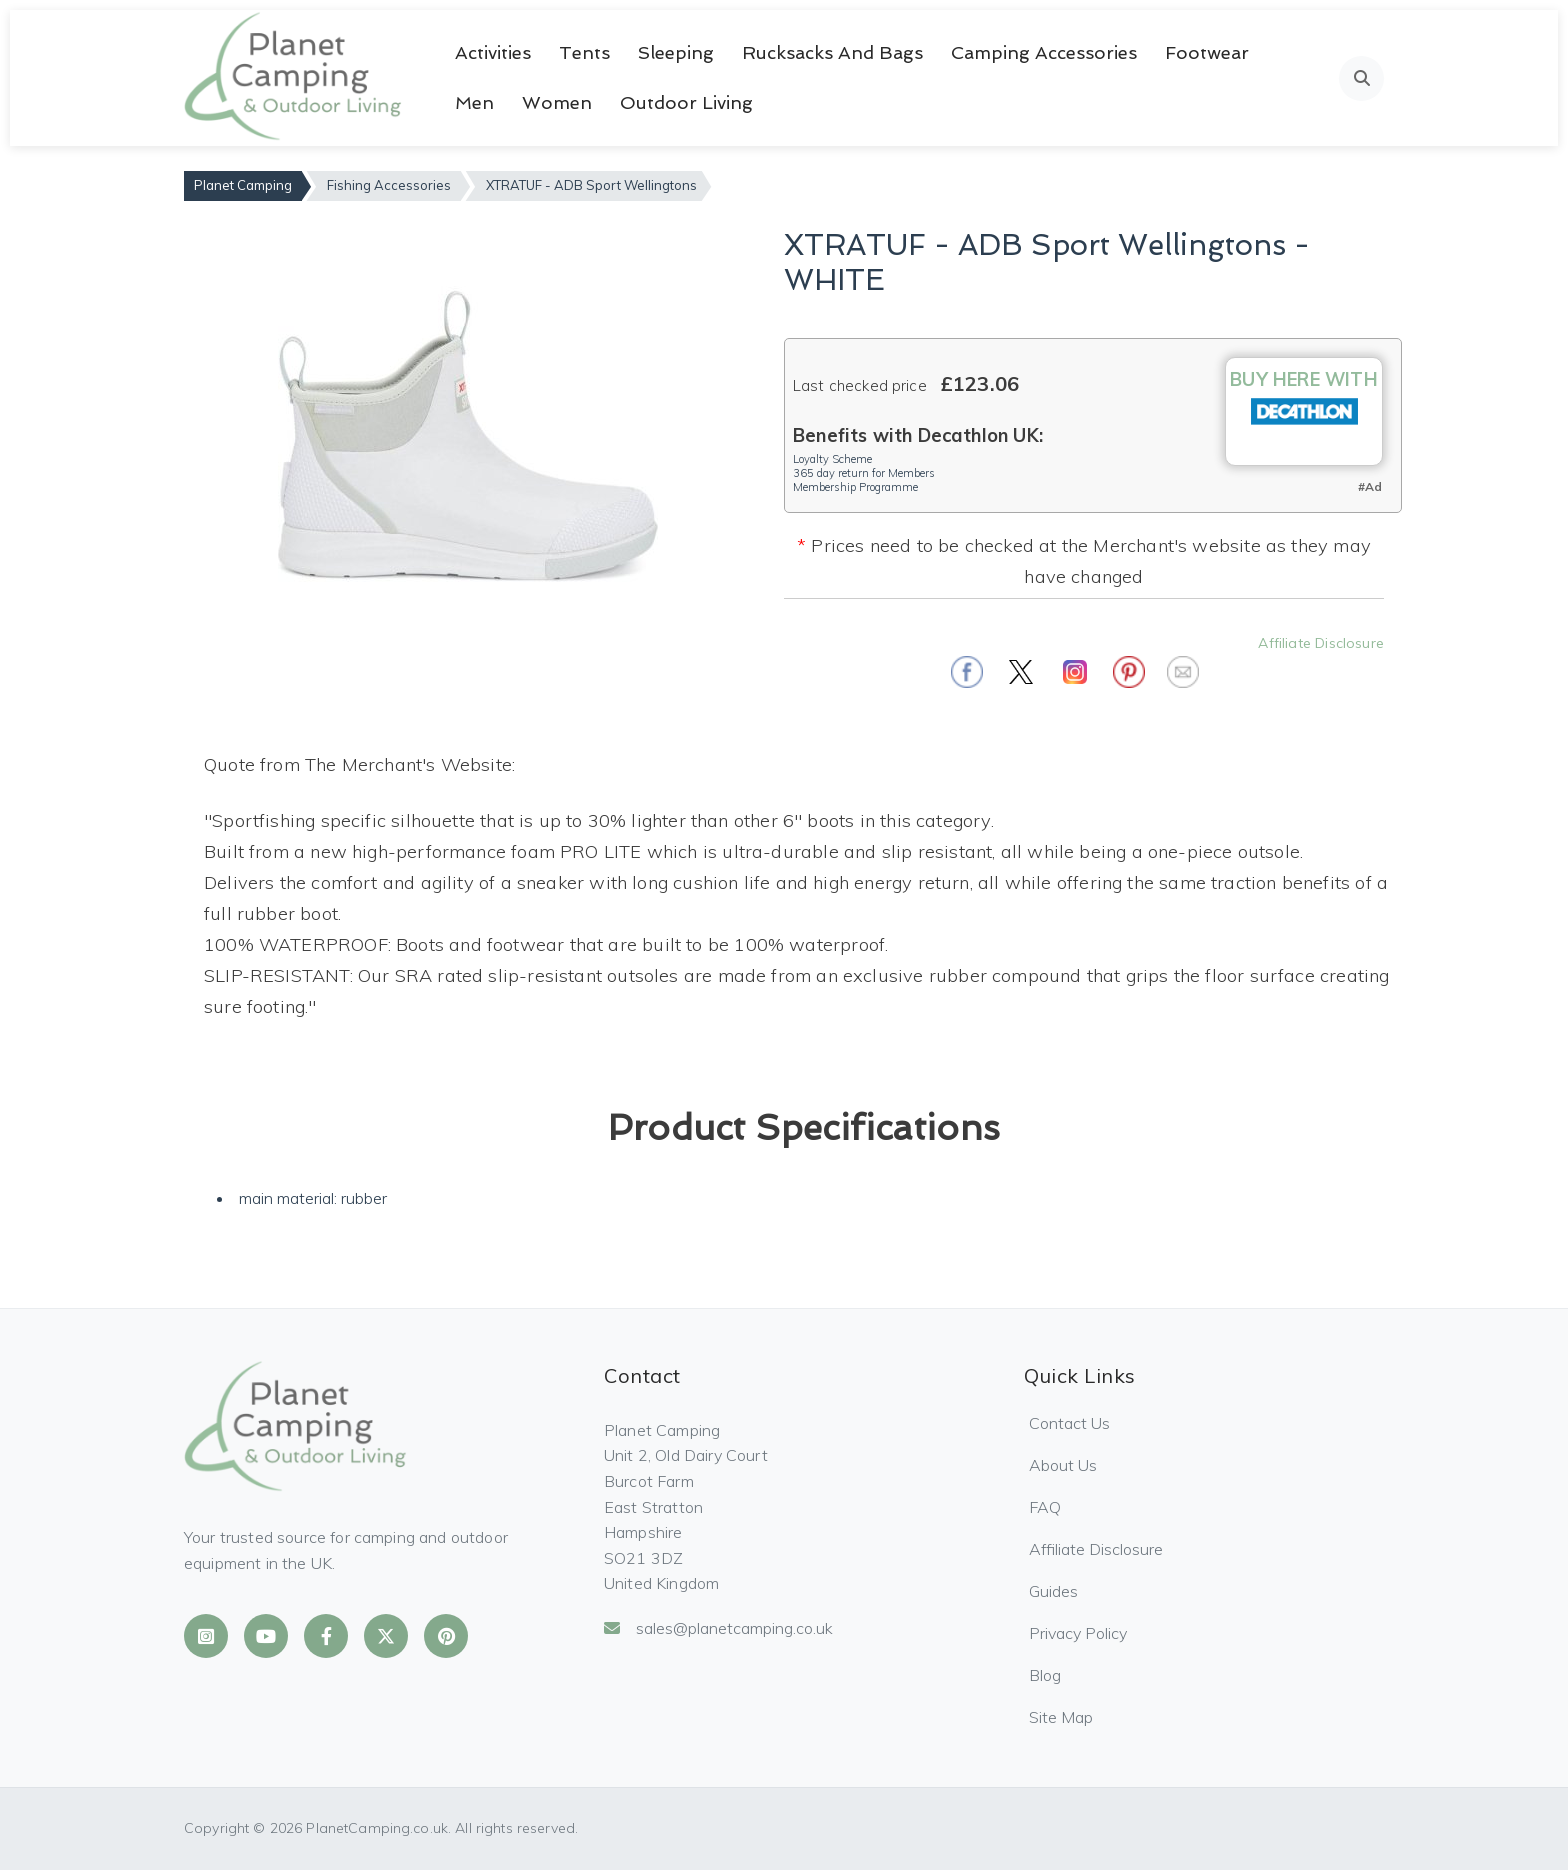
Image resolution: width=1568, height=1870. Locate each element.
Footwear (1207, 52)
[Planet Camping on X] (386, 1636)
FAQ (1045, 1507)
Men (474, 102)
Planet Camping (243, 185)
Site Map (1061, 1717)
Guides (1053, 1591)
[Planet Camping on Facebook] (326, 1636)
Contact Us (1069, 1423)
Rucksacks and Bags (832, 52)
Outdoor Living (686, 102)
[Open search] (1361, 78)
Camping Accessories (1044, 52)
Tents (584, 52)
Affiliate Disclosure (1321, 643)
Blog (1045, 1675)
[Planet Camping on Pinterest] (446, 1636)
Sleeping (676, 52)
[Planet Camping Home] (294, 78)
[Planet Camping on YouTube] (266, 1636)
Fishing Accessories (389, 185)
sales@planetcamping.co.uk (718, 1628)
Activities (493, 52)
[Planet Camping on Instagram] (206, 1636)
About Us (1063, 1465)
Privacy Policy (1078, 1633)
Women (557, 102)
